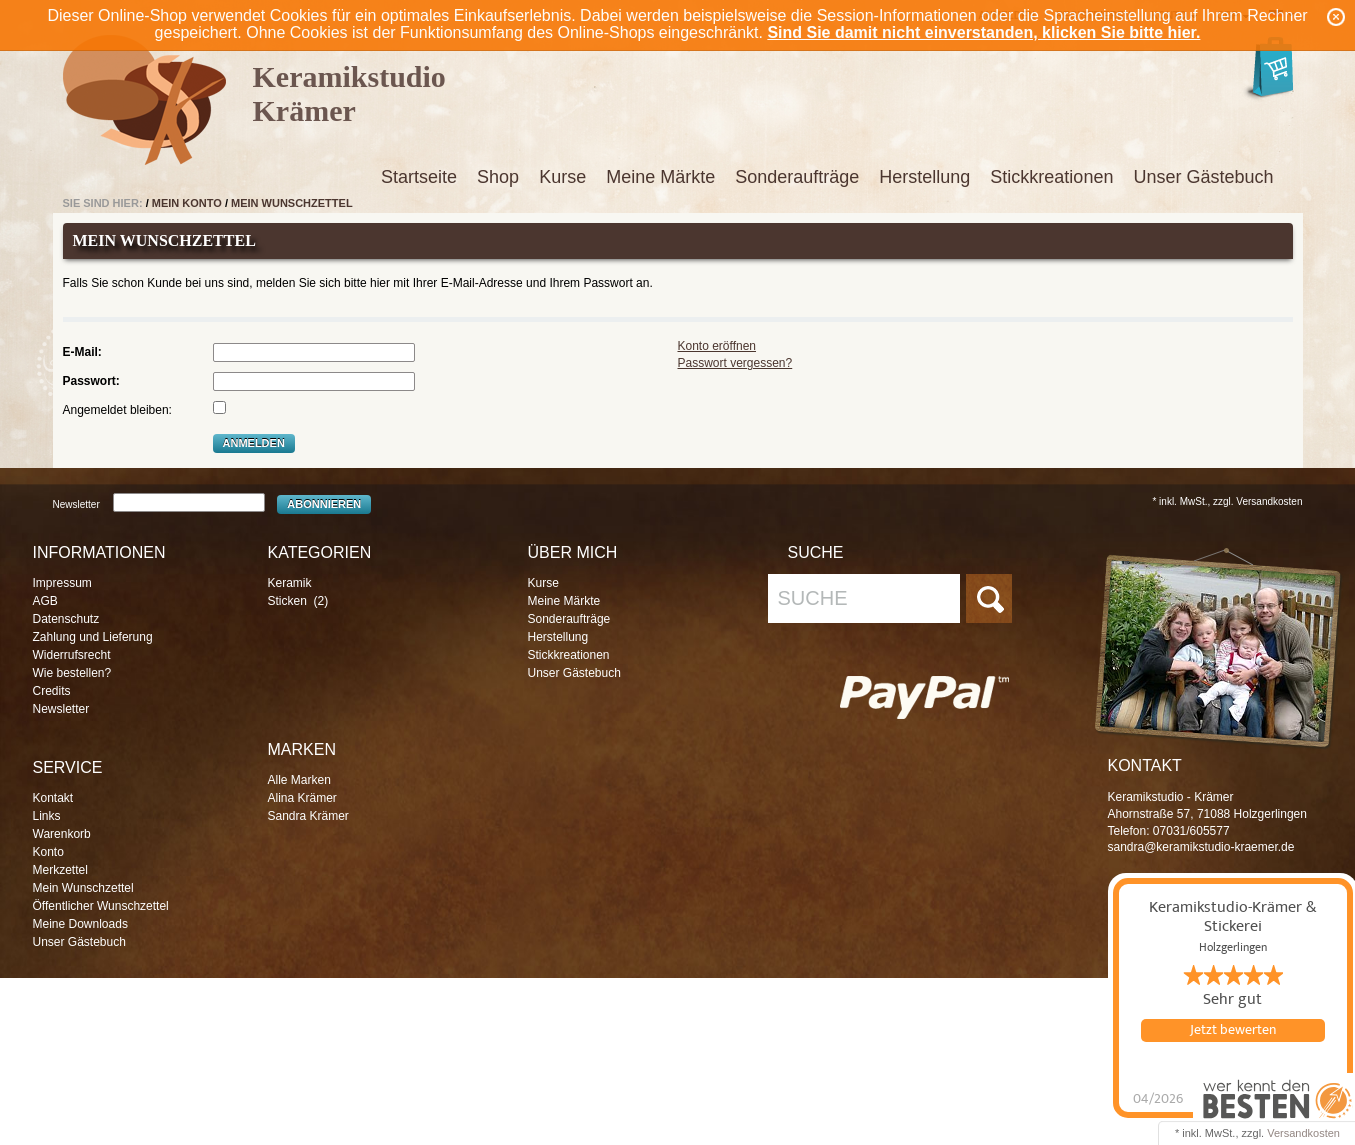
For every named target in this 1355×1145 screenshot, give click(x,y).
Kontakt (53, 798)
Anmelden (254, 443)
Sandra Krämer (308, 816)
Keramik (290, 583)
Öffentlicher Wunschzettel (101, 906)
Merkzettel (60, 870)
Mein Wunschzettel (292, 203)
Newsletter (76, 504)
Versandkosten (1303, 1133)
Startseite (419, 177)
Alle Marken (299, 780)
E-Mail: (82, 352)
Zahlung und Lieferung (93, 637)
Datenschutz (66, 619)
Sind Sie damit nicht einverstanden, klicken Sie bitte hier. (983, 32)
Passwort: (91, 381)
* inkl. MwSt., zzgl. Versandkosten (1227, 501)
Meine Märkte (660, 177)
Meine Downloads (80, 924)
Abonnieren (324, 504)
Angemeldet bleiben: (117, 410)
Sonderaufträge (797, 177)
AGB (45, 601)
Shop (498, 177)
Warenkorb (62, 834)
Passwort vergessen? (735, 363)
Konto (48, 852)
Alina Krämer (302, 798)
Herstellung (924, 177)
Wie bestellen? (72, 673)
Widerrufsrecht (72, 655)
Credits (52, 691)
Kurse (562, 177)
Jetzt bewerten (1233, 1030)
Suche (813, 598)
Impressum (62, 583)
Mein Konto (187, 203)
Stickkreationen (1051, 177)
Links (47, 816)
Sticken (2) (298, 601)
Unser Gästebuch (1203, 177)
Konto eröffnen (717, 346)
